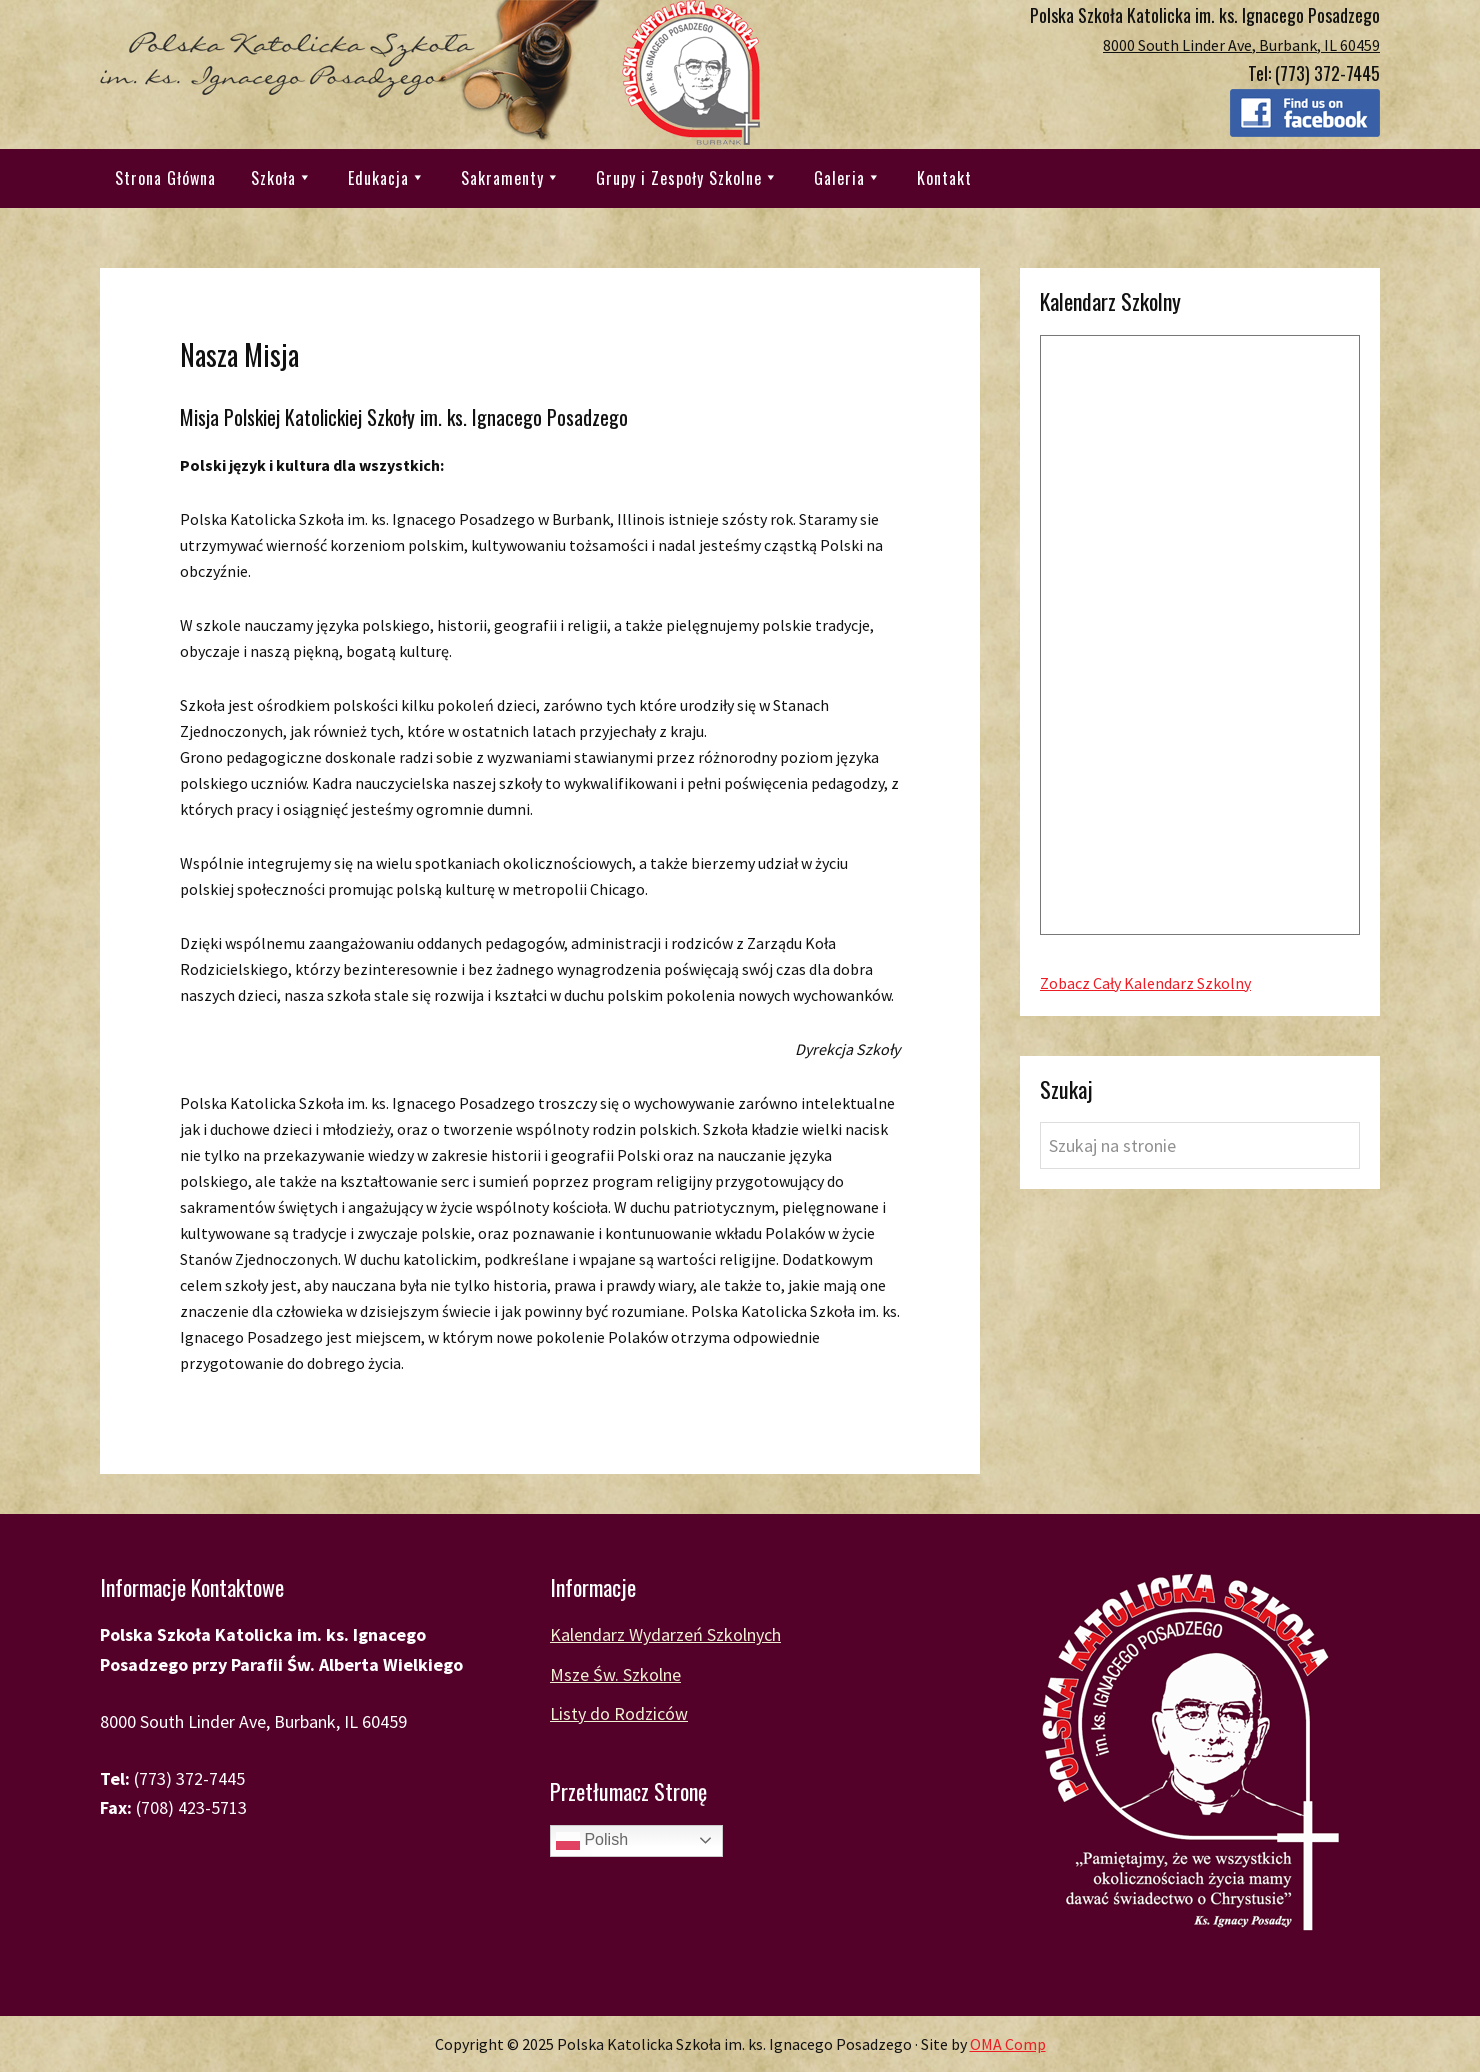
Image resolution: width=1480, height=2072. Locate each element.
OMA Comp (1008, 2044)
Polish (592, 1841)
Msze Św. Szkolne (615, 1674)
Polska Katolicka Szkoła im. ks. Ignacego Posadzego (430, 72)
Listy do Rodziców (619, 1713)
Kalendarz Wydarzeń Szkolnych (665, 1634)
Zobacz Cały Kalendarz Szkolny (1145, 983)
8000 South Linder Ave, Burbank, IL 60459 (1241, 45)
